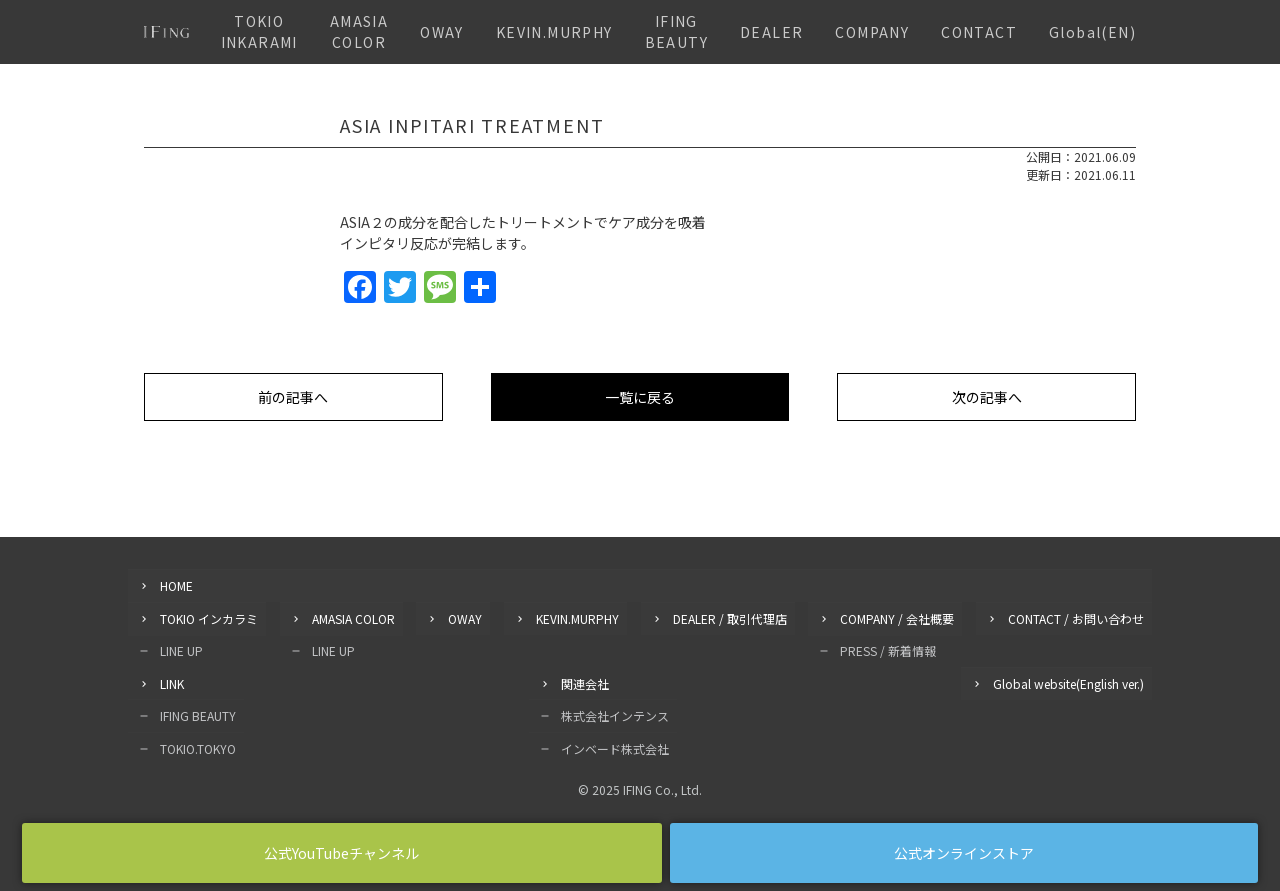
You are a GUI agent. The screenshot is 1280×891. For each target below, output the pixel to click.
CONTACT (979, 32)
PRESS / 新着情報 (888, 649)
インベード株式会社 (615, 745)
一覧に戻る (640, 397)
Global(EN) (1092, 32)
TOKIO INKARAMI (259, 31)
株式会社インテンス (615, 713)
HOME (176, 585)
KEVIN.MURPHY (554, 32)
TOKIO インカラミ (209, 617)
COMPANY (872, 32)
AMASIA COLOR (359, 31)
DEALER (771, 32)
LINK (172, 681)
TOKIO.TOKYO (198, 745)
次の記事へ (987, 397)
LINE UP (181, 649)
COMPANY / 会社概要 (897, 617)
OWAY (442, 32)
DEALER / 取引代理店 (730, 617)
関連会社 (585, 681)
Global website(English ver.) (1068, 681)
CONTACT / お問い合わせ (1076, 617)
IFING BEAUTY (676, 31)
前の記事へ (293, 397)
